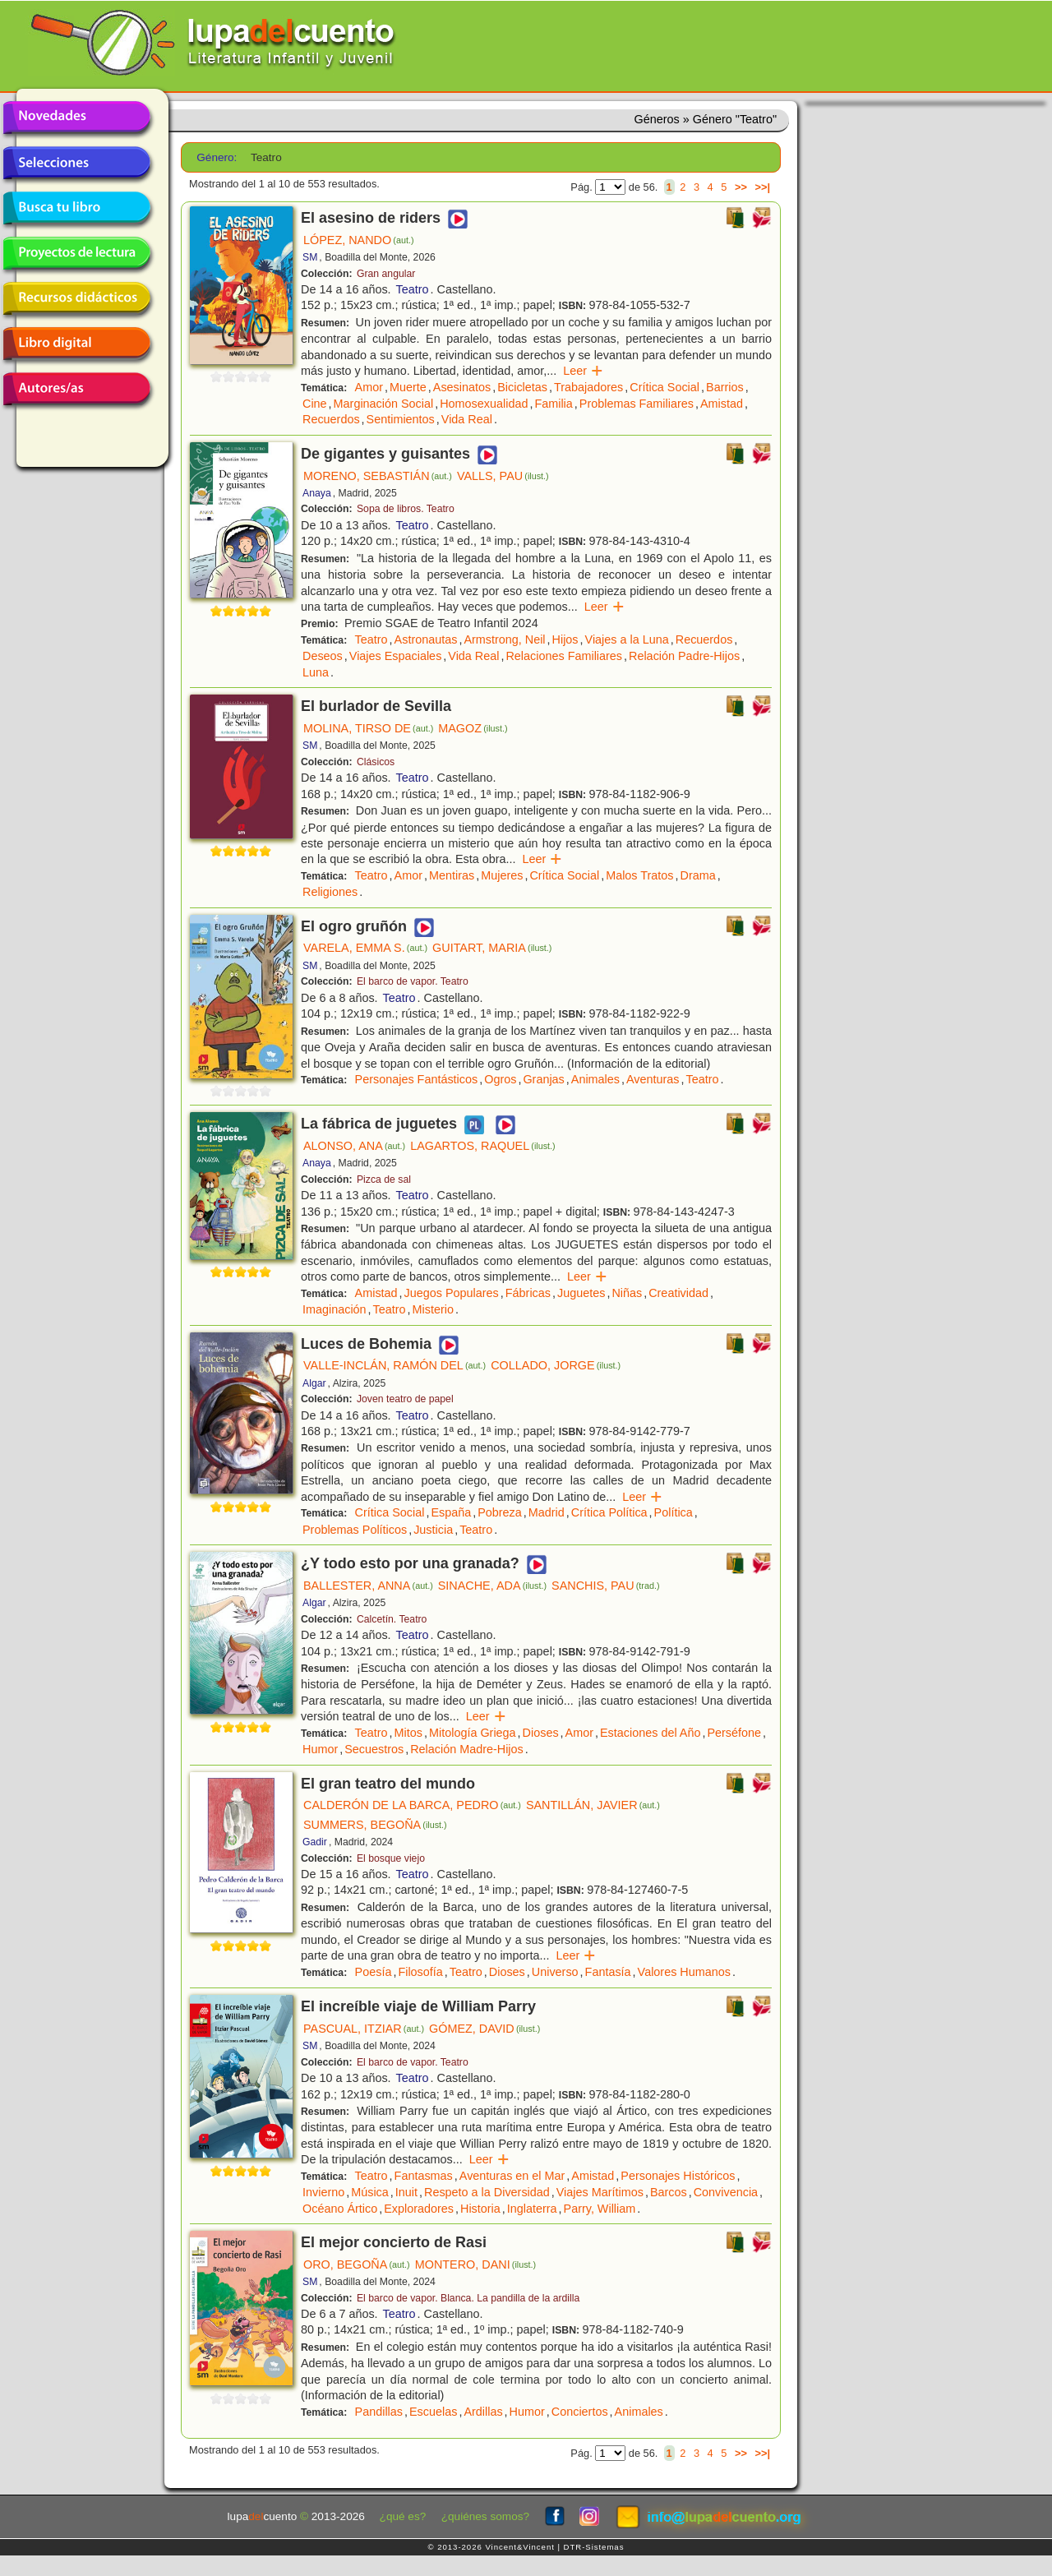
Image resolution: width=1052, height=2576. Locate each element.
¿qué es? (403, 2516)
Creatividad (678, 1293)
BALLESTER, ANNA (368, 1585)
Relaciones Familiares (563, 655)
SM (309, 257)
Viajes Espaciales (395, 655)
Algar (314, 1383)
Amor (369, 387)
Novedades (76, 117)
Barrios (725, 387)
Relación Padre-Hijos (684, 655)
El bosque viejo (391, 1858)
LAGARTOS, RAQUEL (483, 1145)
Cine (314, 403)
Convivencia (726, 2192)
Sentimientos (401, 419)
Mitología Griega (472, 1732)
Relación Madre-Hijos (467, 1749)
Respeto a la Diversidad (487, 2192)
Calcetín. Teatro (392, 1619)
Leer (583, 370)
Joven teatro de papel (405, 1399)
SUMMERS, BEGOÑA (375, 1824)
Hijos (565, 639)
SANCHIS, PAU (605, 1585)
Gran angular (386, 273)
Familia (553, 403)
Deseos (322, 655)
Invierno (323, 2192)
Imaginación (334, 1309)
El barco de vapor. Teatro (412, 981)
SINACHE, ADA (492, 1585)
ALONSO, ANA (354, 1145)
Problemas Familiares (636, 403)
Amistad (721, 403)
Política (673, 1512)
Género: (216, 157)
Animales (595, 1079)
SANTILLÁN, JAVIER (593, 1805)
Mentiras (451, 875)
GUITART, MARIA (491, 947)
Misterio (433, 1309)
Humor (320, 1749)
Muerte (408, 387)
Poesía (373, 1971)
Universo (555, 1971)
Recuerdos (331, 419)
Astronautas (426, 639)
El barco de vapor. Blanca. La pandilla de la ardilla (468, 2298)
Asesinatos (462, 387)
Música (370, 2192)
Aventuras (653, 1079)
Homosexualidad (484, 403)
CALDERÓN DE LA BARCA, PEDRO (412, 1805)
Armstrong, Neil (504, 639)
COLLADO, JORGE (556, 1365)
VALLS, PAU (503, 475)
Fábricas (528, 1293)
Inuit (406, 2192)
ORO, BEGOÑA (356, 2264)
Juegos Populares (451, 1293)
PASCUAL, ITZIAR (363, 2028)
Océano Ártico (339, 2208)
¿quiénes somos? (485, 2516)
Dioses (541, 1732)
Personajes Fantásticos (416, 1079)
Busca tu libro (76, 208)
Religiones (330, 891)
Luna (315, 672)
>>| (762, 187)
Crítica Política (609, 1512)
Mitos (408, 1732)
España (451, 1512)
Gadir (314, 1842)
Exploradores (419, 2208)
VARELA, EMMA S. (365, 947)
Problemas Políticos (354, 1529)
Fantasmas (423, 2175)
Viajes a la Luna (627, 639)
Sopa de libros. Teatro (405, 509)
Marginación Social (384, 403)
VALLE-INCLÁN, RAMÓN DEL (394, 1365)
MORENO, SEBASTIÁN (377, 475)
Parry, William (600, 2208)
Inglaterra (532, 2208)
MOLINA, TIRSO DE (368, 728)
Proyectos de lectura (76, 253)
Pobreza (500, 1512)
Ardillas (483, 2411)
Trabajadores (588, 387)
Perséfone (734, 1732)
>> (741, 187)
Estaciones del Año (650, 1732)
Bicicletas (522, 387)
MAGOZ (472, 728)
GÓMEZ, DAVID (484, 2028)
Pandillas (379, 2411)
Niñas (626, 1293)
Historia (480, 2208)
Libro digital (76, 343)
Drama (698, 875)
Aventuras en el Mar (512, 2175)
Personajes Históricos (678, 2175)
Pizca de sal (384, 1179)
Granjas (543, 1079)
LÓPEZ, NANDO (358, 240)
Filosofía (420, 1971)
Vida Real (466, 419)
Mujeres (502, 875)
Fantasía (608, 1971)
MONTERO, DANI (476, 2264)
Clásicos (375, 762)
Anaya (316, 493)
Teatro (412, 289)
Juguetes (581, 1293)
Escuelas (433, 2411)
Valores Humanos (684, 1971)
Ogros (500, 1079)
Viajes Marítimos (600, 2192)
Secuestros (374, 1749)
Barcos (668, 2192)
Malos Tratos (639, 875)
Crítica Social (664, 387)
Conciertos (579, 2411)
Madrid (546, 1512)
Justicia (433, 1529)
